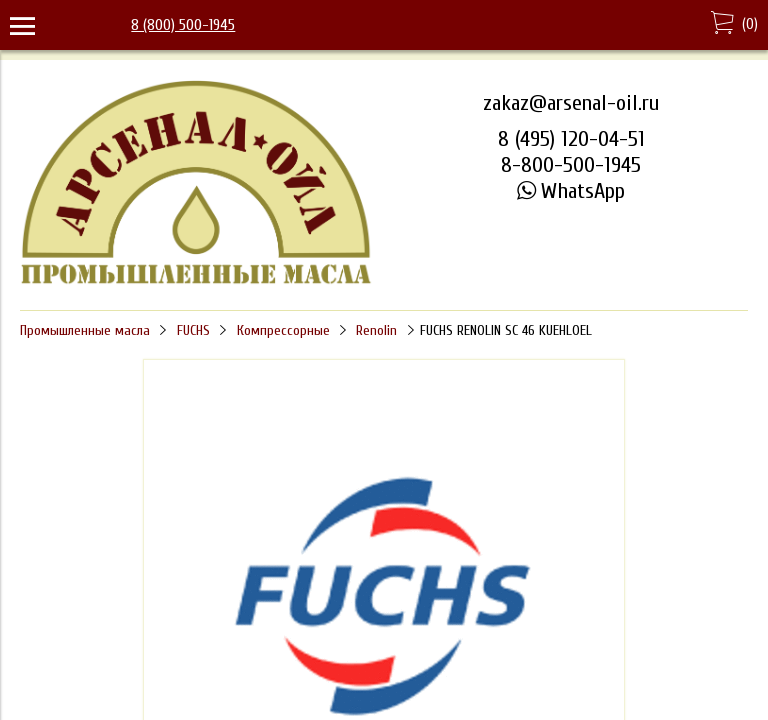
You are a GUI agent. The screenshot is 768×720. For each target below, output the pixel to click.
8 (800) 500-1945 (183, 25)
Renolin (376, 330)
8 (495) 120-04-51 (571, 139)
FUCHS (193, 330)
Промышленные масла (85, 330)
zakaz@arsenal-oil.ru (571, 103)
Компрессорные (283, 330)
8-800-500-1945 (571, 165)
